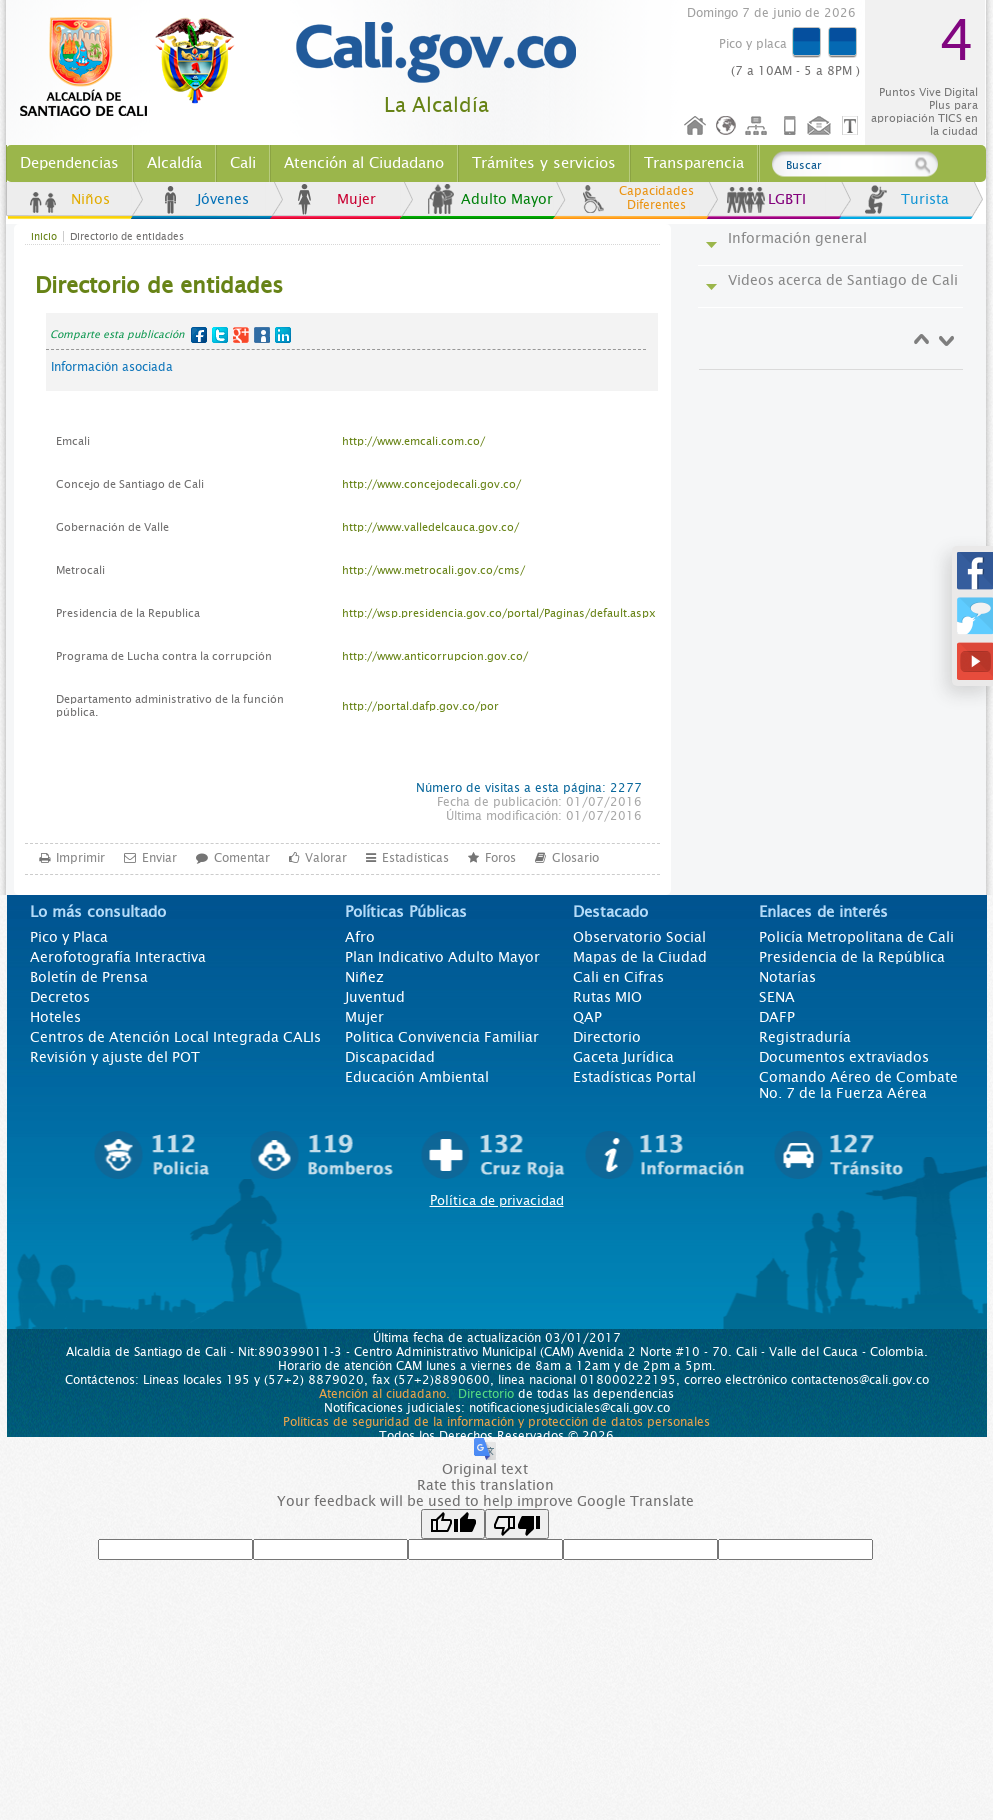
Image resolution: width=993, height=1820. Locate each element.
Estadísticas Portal (634, 1077)
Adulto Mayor (507, 199)
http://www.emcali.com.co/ (413, 441)
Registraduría (805, 1037)
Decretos (60, 997)
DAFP (777, 1017)
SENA (777, 997)
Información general (797, 238)
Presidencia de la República (852, 957)
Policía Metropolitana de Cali (856, 937)
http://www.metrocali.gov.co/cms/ (433, 570)
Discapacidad (390, 1057)
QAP (587, 1017)
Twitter (220, 335)
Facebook (199, 335)
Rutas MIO (607, 997)
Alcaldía (174, 163)
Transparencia (694, 163)
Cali (243, 163)
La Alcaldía (436, 105)
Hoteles (55, 1017)
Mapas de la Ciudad (640, 957)
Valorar (326, 857)
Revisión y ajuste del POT (115, 1057)
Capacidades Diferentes (656, 198)
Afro (360, 937)
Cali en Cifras (618, 977)
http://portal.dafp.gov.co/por (420, 706)
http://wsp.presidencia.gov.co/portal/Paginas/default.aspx (499, 613)
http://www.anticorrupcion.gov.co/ (435, 656)
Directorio (607, 1037)
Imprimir (80, 857)
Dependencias (69, 163)
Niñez (364, 977)
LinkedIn (283, 335)
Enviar (159, 857)
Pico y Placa (69, 937)
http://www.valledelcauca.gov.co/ (430, 527)
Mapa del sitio (759, 126)
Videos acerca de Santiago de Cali (843, 280)
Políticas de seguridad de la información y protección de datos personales (496, 1422)
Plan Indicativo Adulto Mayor (442, 957)
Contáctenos (821, 126)
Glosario (575, 857)
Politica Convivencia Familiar (442, 1037)
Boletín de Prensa (89, 977)
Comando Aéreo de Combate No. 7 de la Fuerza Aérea (858, 1085)
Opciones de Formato (853, 126)
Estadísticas (415, 857)
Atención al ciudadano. (384, 1394)
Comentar (242, 857)
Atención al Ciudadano (364, 163)
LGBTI (787, 199)
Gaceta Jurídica (623, 1057)
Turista (925, 199)
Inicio (696, 126)
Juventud (375, 997)
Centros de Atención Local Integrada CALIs (175, 1037)
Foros (500, 857)
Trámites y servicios (544, 163)
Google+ (241, 335)
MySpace (262, 335)
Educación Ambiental (417, 1077)
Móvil (790, 126)
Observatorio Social (639, 937)
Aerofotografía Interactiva (118, 957)
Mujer (356, 199)
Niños (90, 199)
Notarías (787, 977)
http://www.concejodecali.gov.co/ (431, 484)
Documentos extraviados (844, 1057)
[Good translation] (453, 1524)
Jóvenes (223, 199)
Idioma (727, 126)
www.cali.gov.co (135, 68)
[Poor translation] (517, 1524)
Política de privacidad (497, 1200)
